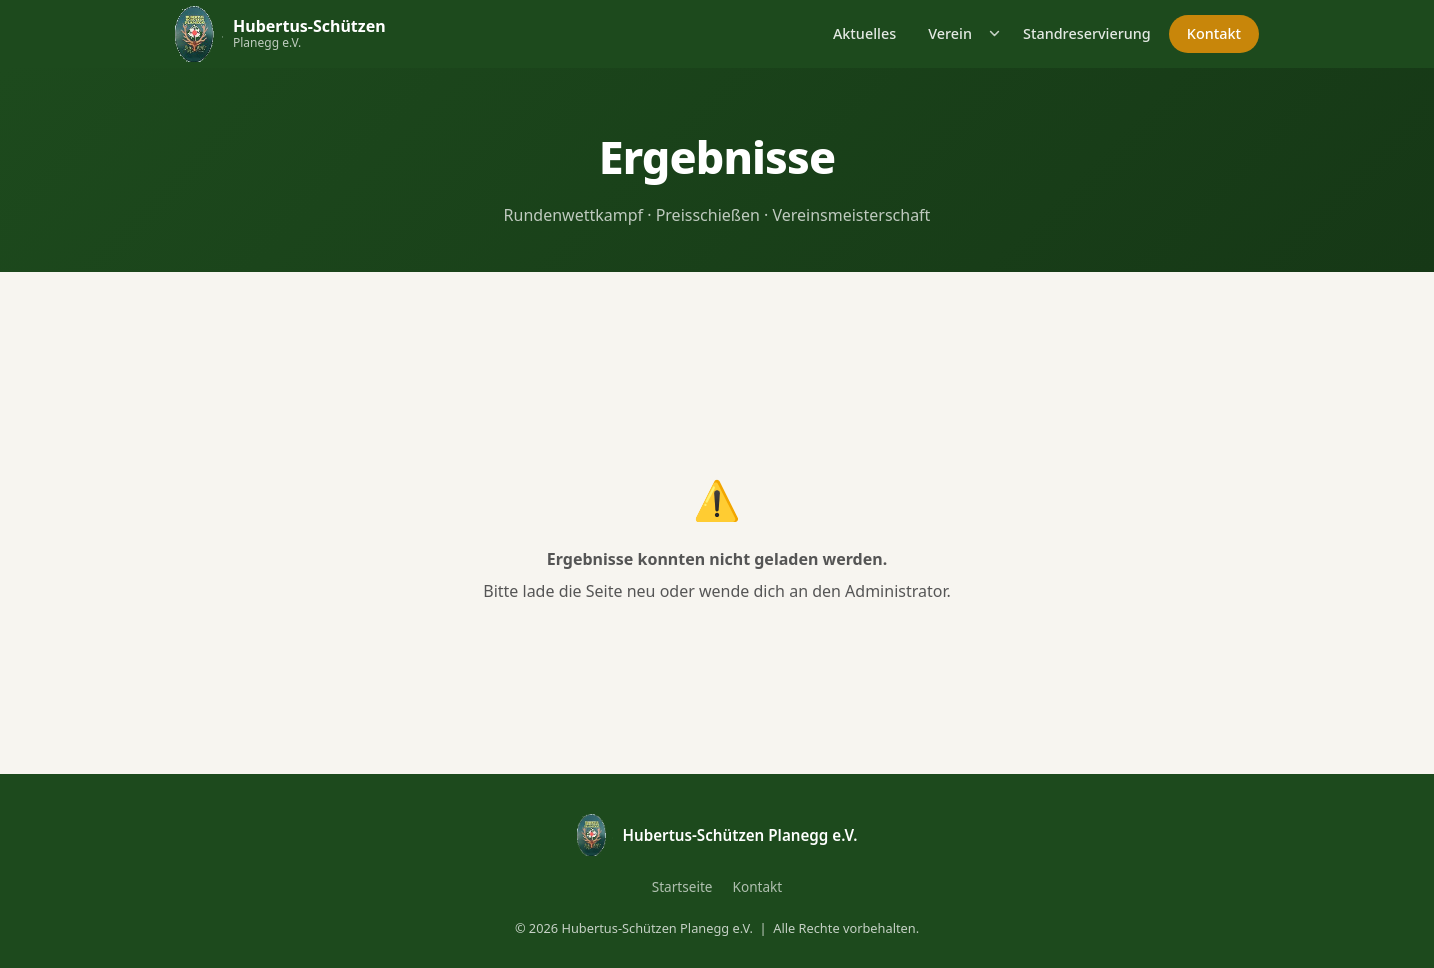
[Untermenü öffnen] (995, 33)
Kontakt (1214, 33)
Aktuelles (864, 33)
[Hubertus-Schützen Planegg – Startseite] (280, 33)
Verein (950, 33)
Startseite (682, 886)
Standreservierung (1087, 33)
